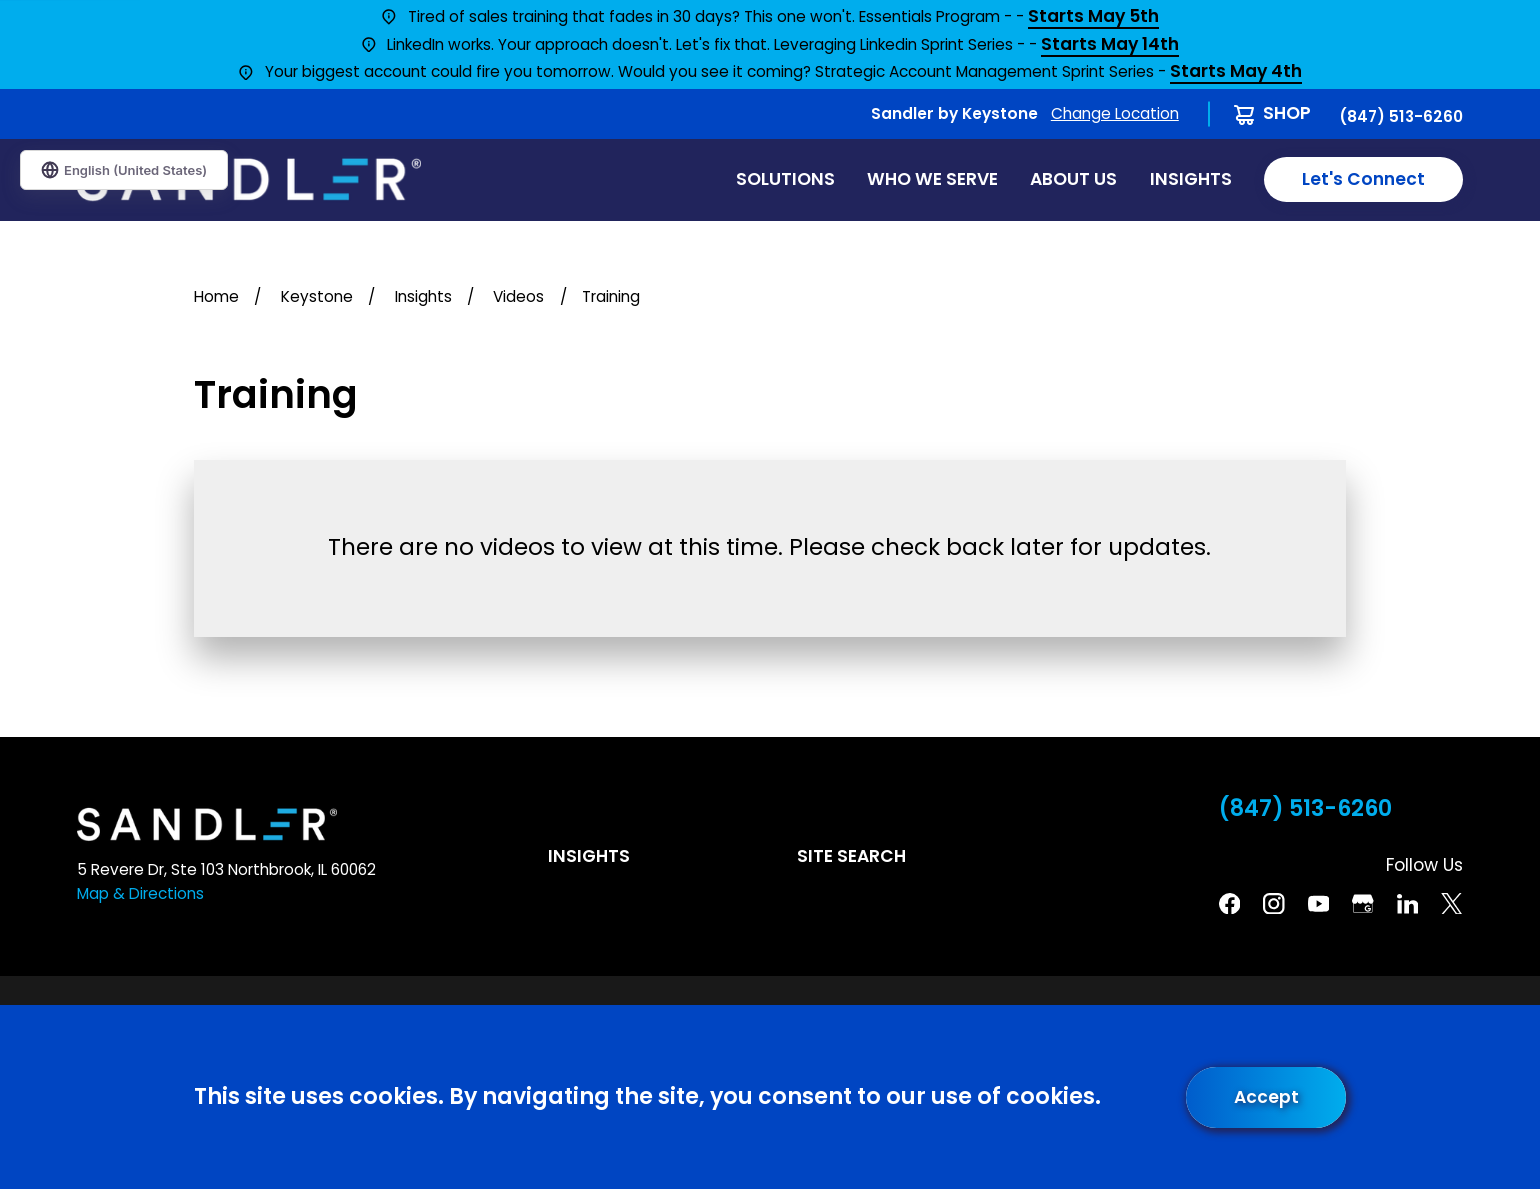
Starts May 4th (1236, 72)
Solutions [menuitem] (785, 179)
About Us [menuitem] (1073, 179)
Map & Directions (140, 893)
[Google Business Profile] (1363, 904)
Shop (1287, 113)
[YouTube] (1319, 904)
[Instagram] (1274, 904)
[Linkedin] (1408, 904)
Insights (589, 856)
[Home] (249, 179)
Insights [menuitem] (1191, 179)
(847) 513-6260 (1401, 116)
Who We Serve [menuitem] (932, 179)
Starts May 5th (1093, 17)
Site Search (851, 856)
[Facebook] (1230, 904)
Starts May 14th (1110, 45)
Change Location (1115, 113)
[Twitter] (1452, 904)
